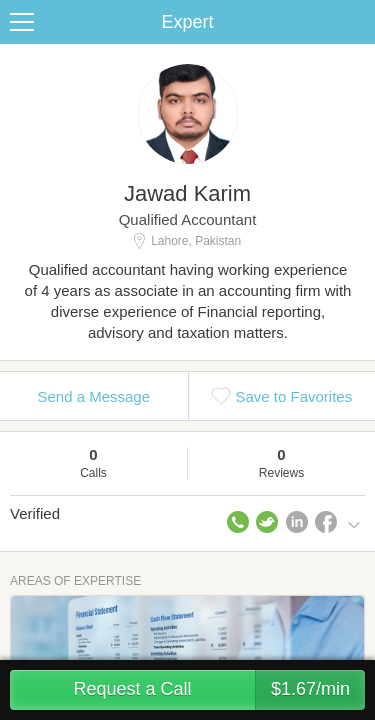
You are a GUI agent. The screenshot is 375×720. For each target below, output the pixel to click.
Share (355, 22)
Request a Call (219, 690)
